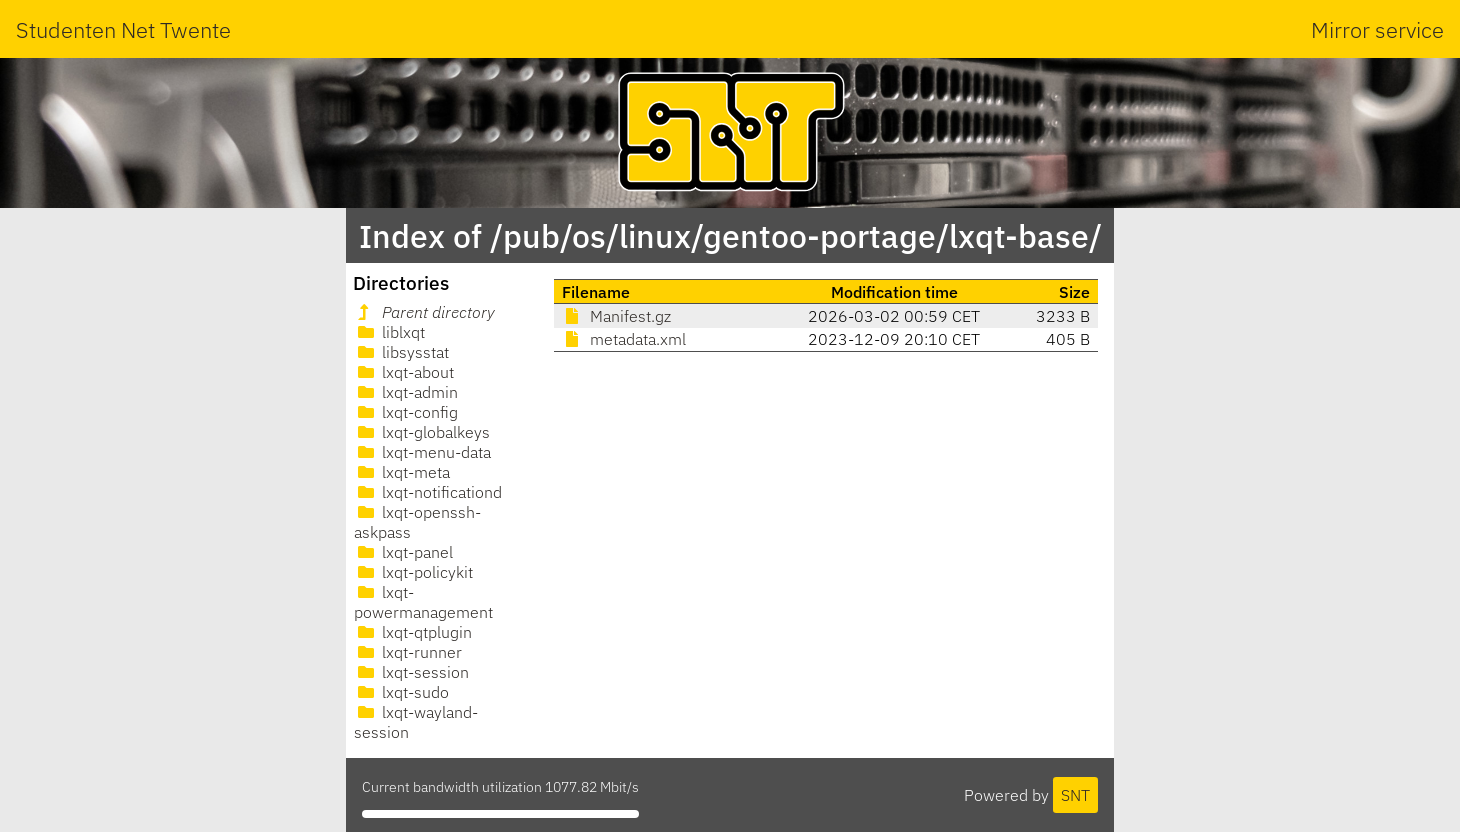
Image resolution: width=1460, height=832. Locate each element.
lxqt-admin (406, 392)
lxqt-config (406, 412)
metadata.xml (624, 339)
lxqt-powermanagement (423, 602)
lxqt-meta (402, 472)
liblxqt (389, 332)
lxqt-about (404, 372)
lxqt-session (411, 672)
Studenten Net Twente (123, 29)
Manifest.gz (616, 316)
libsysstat (401, 352)
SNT (1075, 795)
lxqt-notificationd (428, 492)
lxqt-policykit (413, 572)
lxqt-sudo (401, 692)
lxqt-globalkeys (422, 432)
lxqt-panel (403, 552)
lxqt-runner (408, 652)
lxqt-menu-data (422, 452)
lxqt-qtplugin (413, 632)
